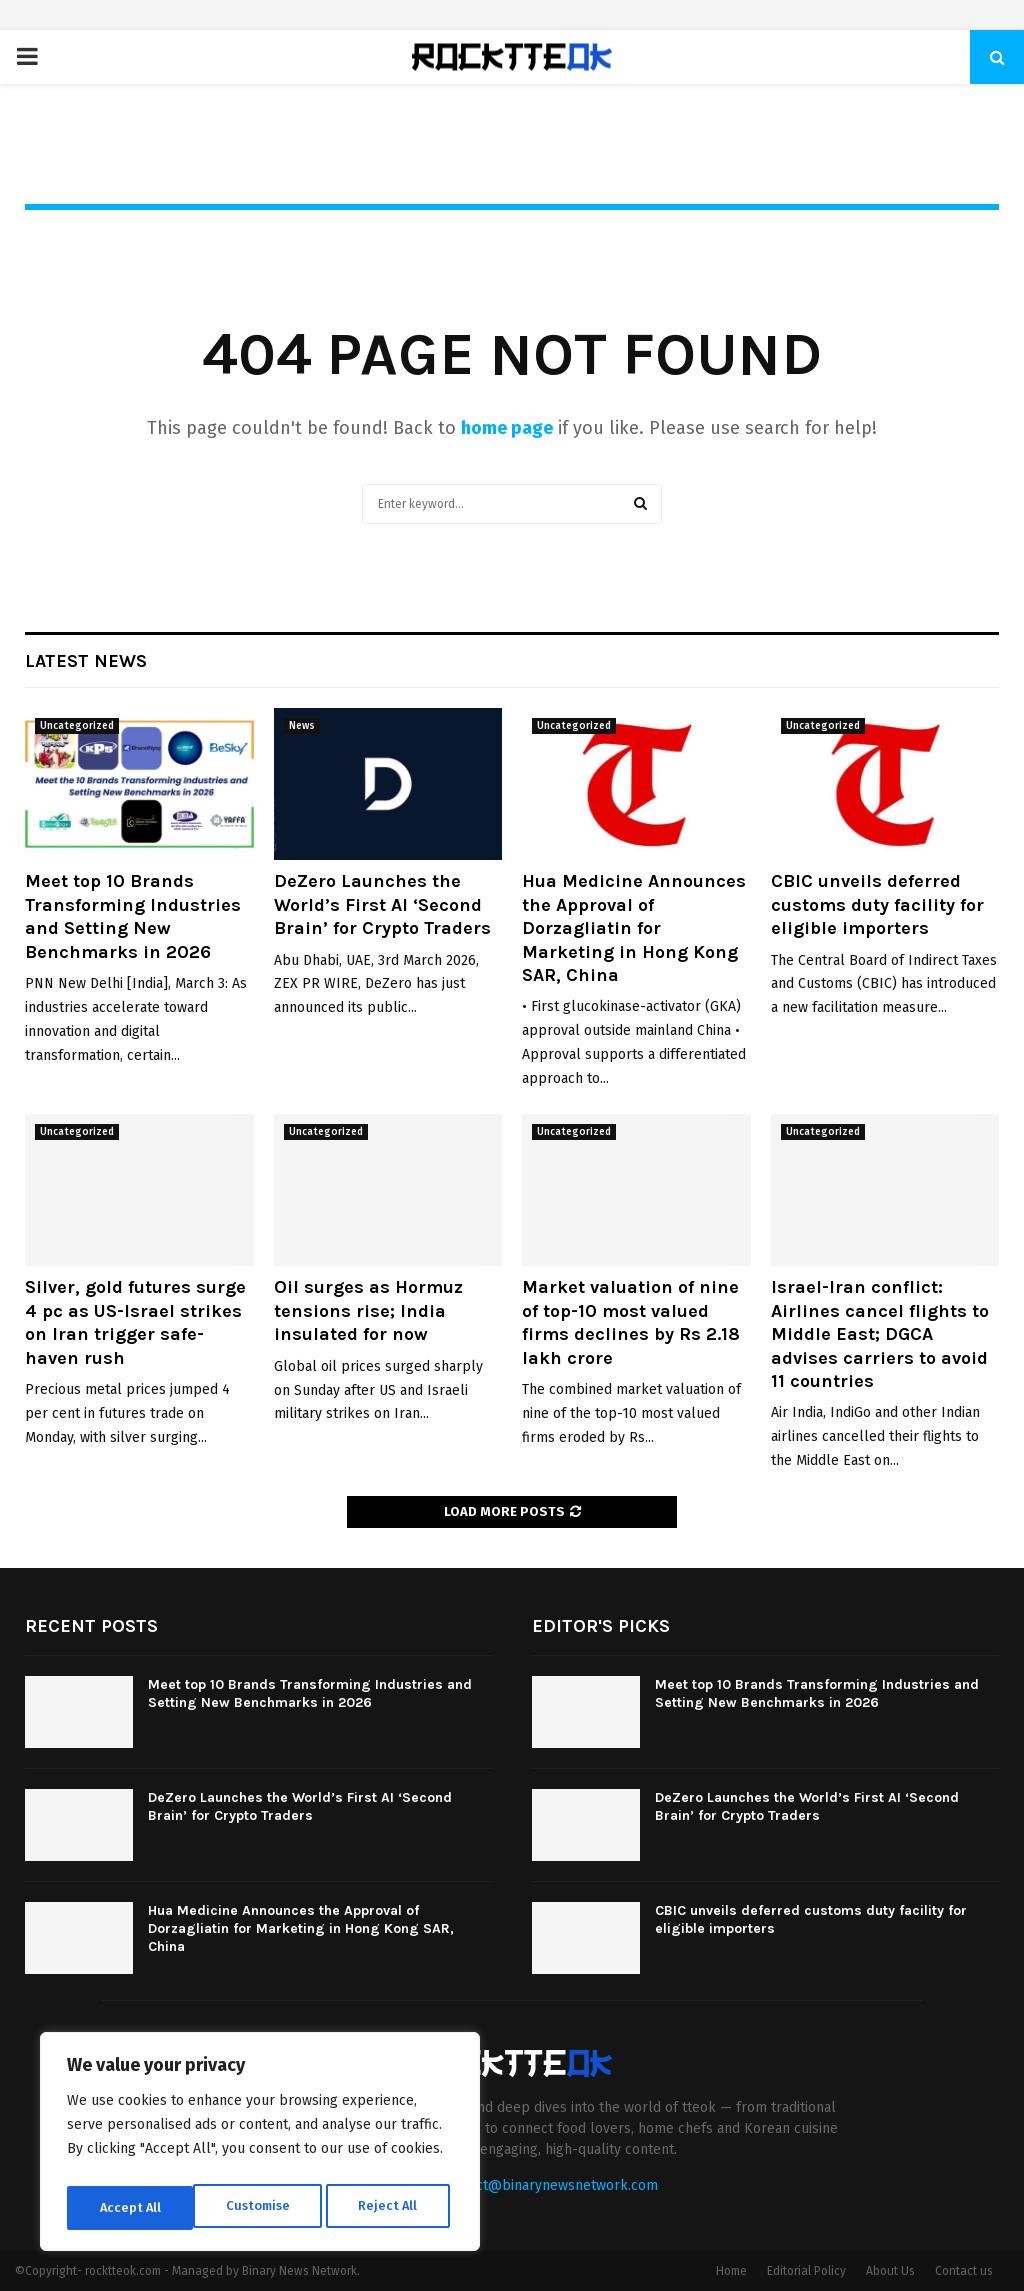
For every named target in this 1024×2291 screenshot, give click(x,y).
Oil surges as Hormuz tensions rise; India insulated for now (368, 1310)
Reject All (262, 2207)
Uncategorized (77, 726)
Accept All (391, 2207)
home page (507, 428)
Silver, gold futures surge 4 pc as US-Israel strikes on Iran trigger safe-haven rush (135, 1322)
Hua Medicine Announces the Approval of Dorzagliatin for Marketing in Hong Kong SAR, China (634, 928)
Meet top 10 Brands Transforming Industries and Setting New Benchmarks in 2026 (133, 916)
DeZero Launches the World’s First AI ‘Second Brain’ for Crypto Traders (382, 904)
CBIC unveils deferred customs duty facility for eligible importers (877, 904)
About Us (890, 2271)
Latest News (86, 661)
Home (731, 2271)
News (302, 726)
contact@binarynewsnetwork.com (549, 2185)
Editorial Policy (806, 2271)
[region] (260, 2146)
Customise (130, 2207)
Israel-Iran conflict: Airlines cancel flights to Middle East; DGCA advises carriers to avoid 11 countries (880, 1334)
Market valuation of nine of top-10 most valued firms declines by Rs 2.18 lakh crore (631, 1322)
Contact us (964, 2271)
